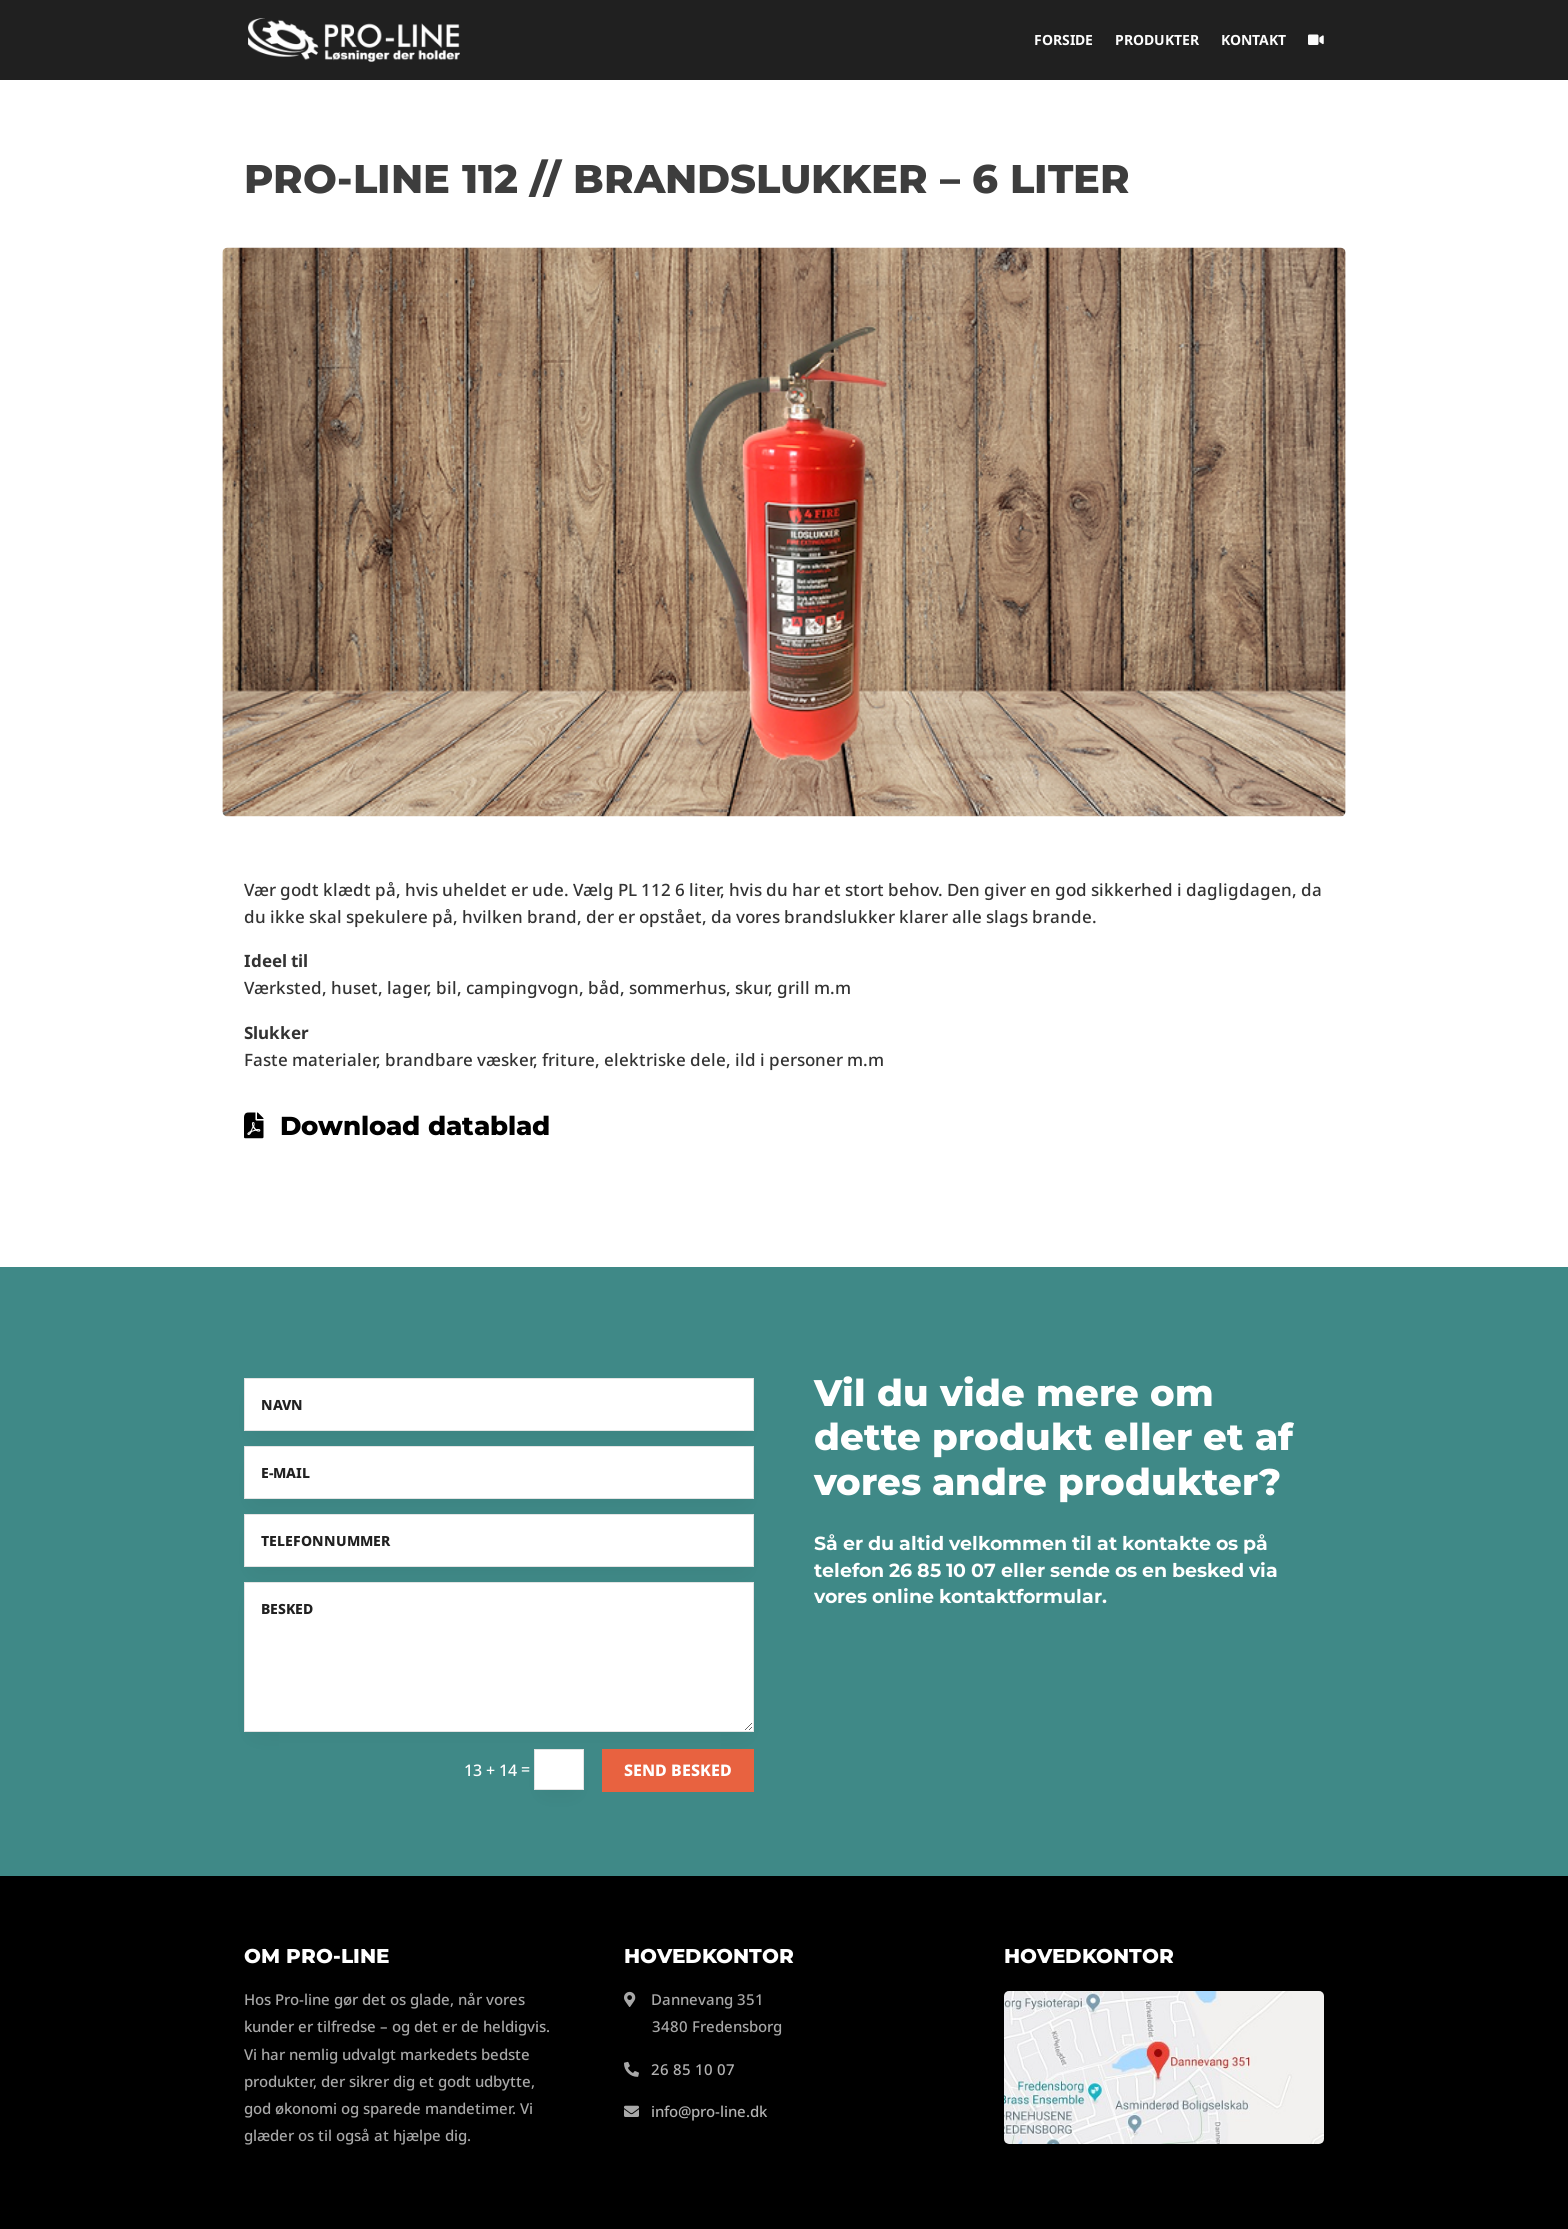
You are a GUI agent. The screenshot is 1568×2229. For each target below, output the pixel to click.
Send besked (678, 1770)
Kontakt (1253, 41)
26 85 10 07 (693, 2069)
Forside (1063, 41)
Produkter (1157, 41)
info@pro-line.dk (709, 2111)
